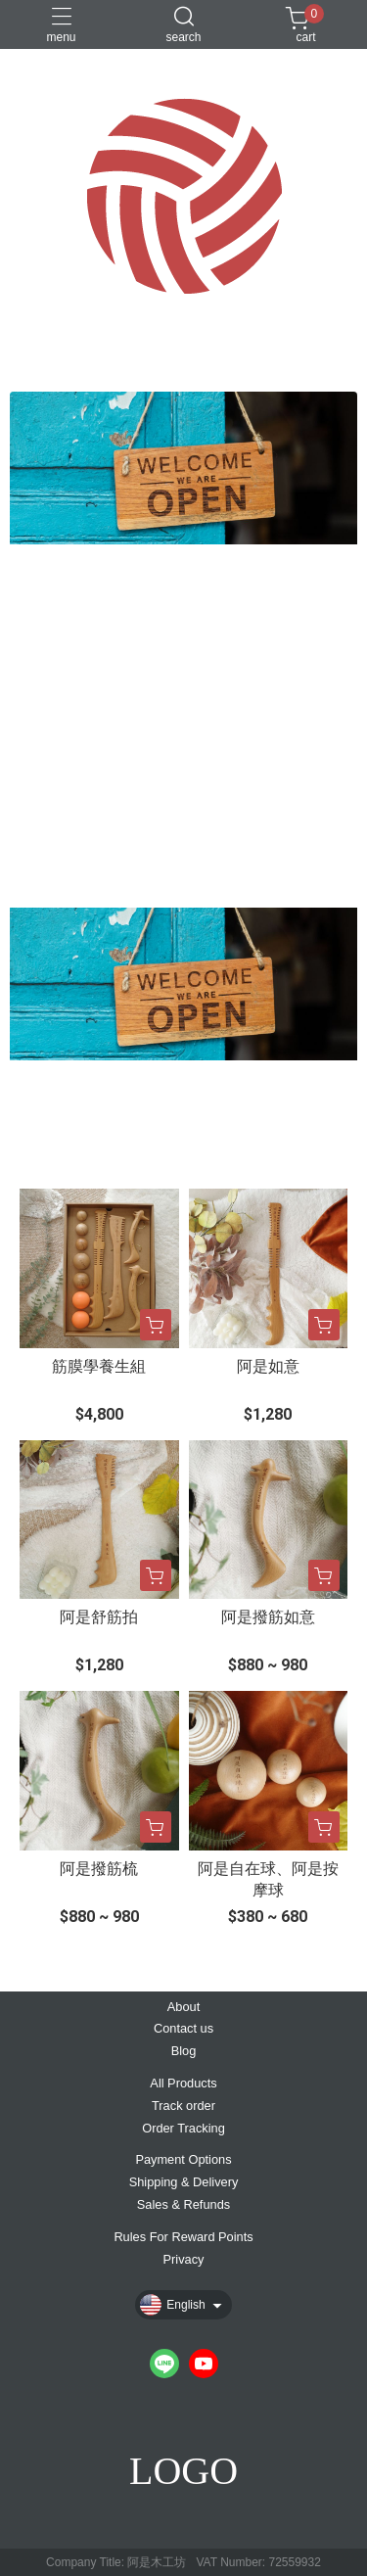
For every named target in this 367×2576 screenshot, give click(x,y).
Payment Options (183, 2160)
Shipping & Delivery (184, 2183)
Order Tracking (183, 2129)
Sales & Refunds (183, 2205)
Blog (184, 2051)
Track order (183, 2106)
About (183, 2007)
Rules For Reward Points (183, 2237)
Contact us (183, 2029)
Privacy (184, 2260)
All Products (183, 2084)
